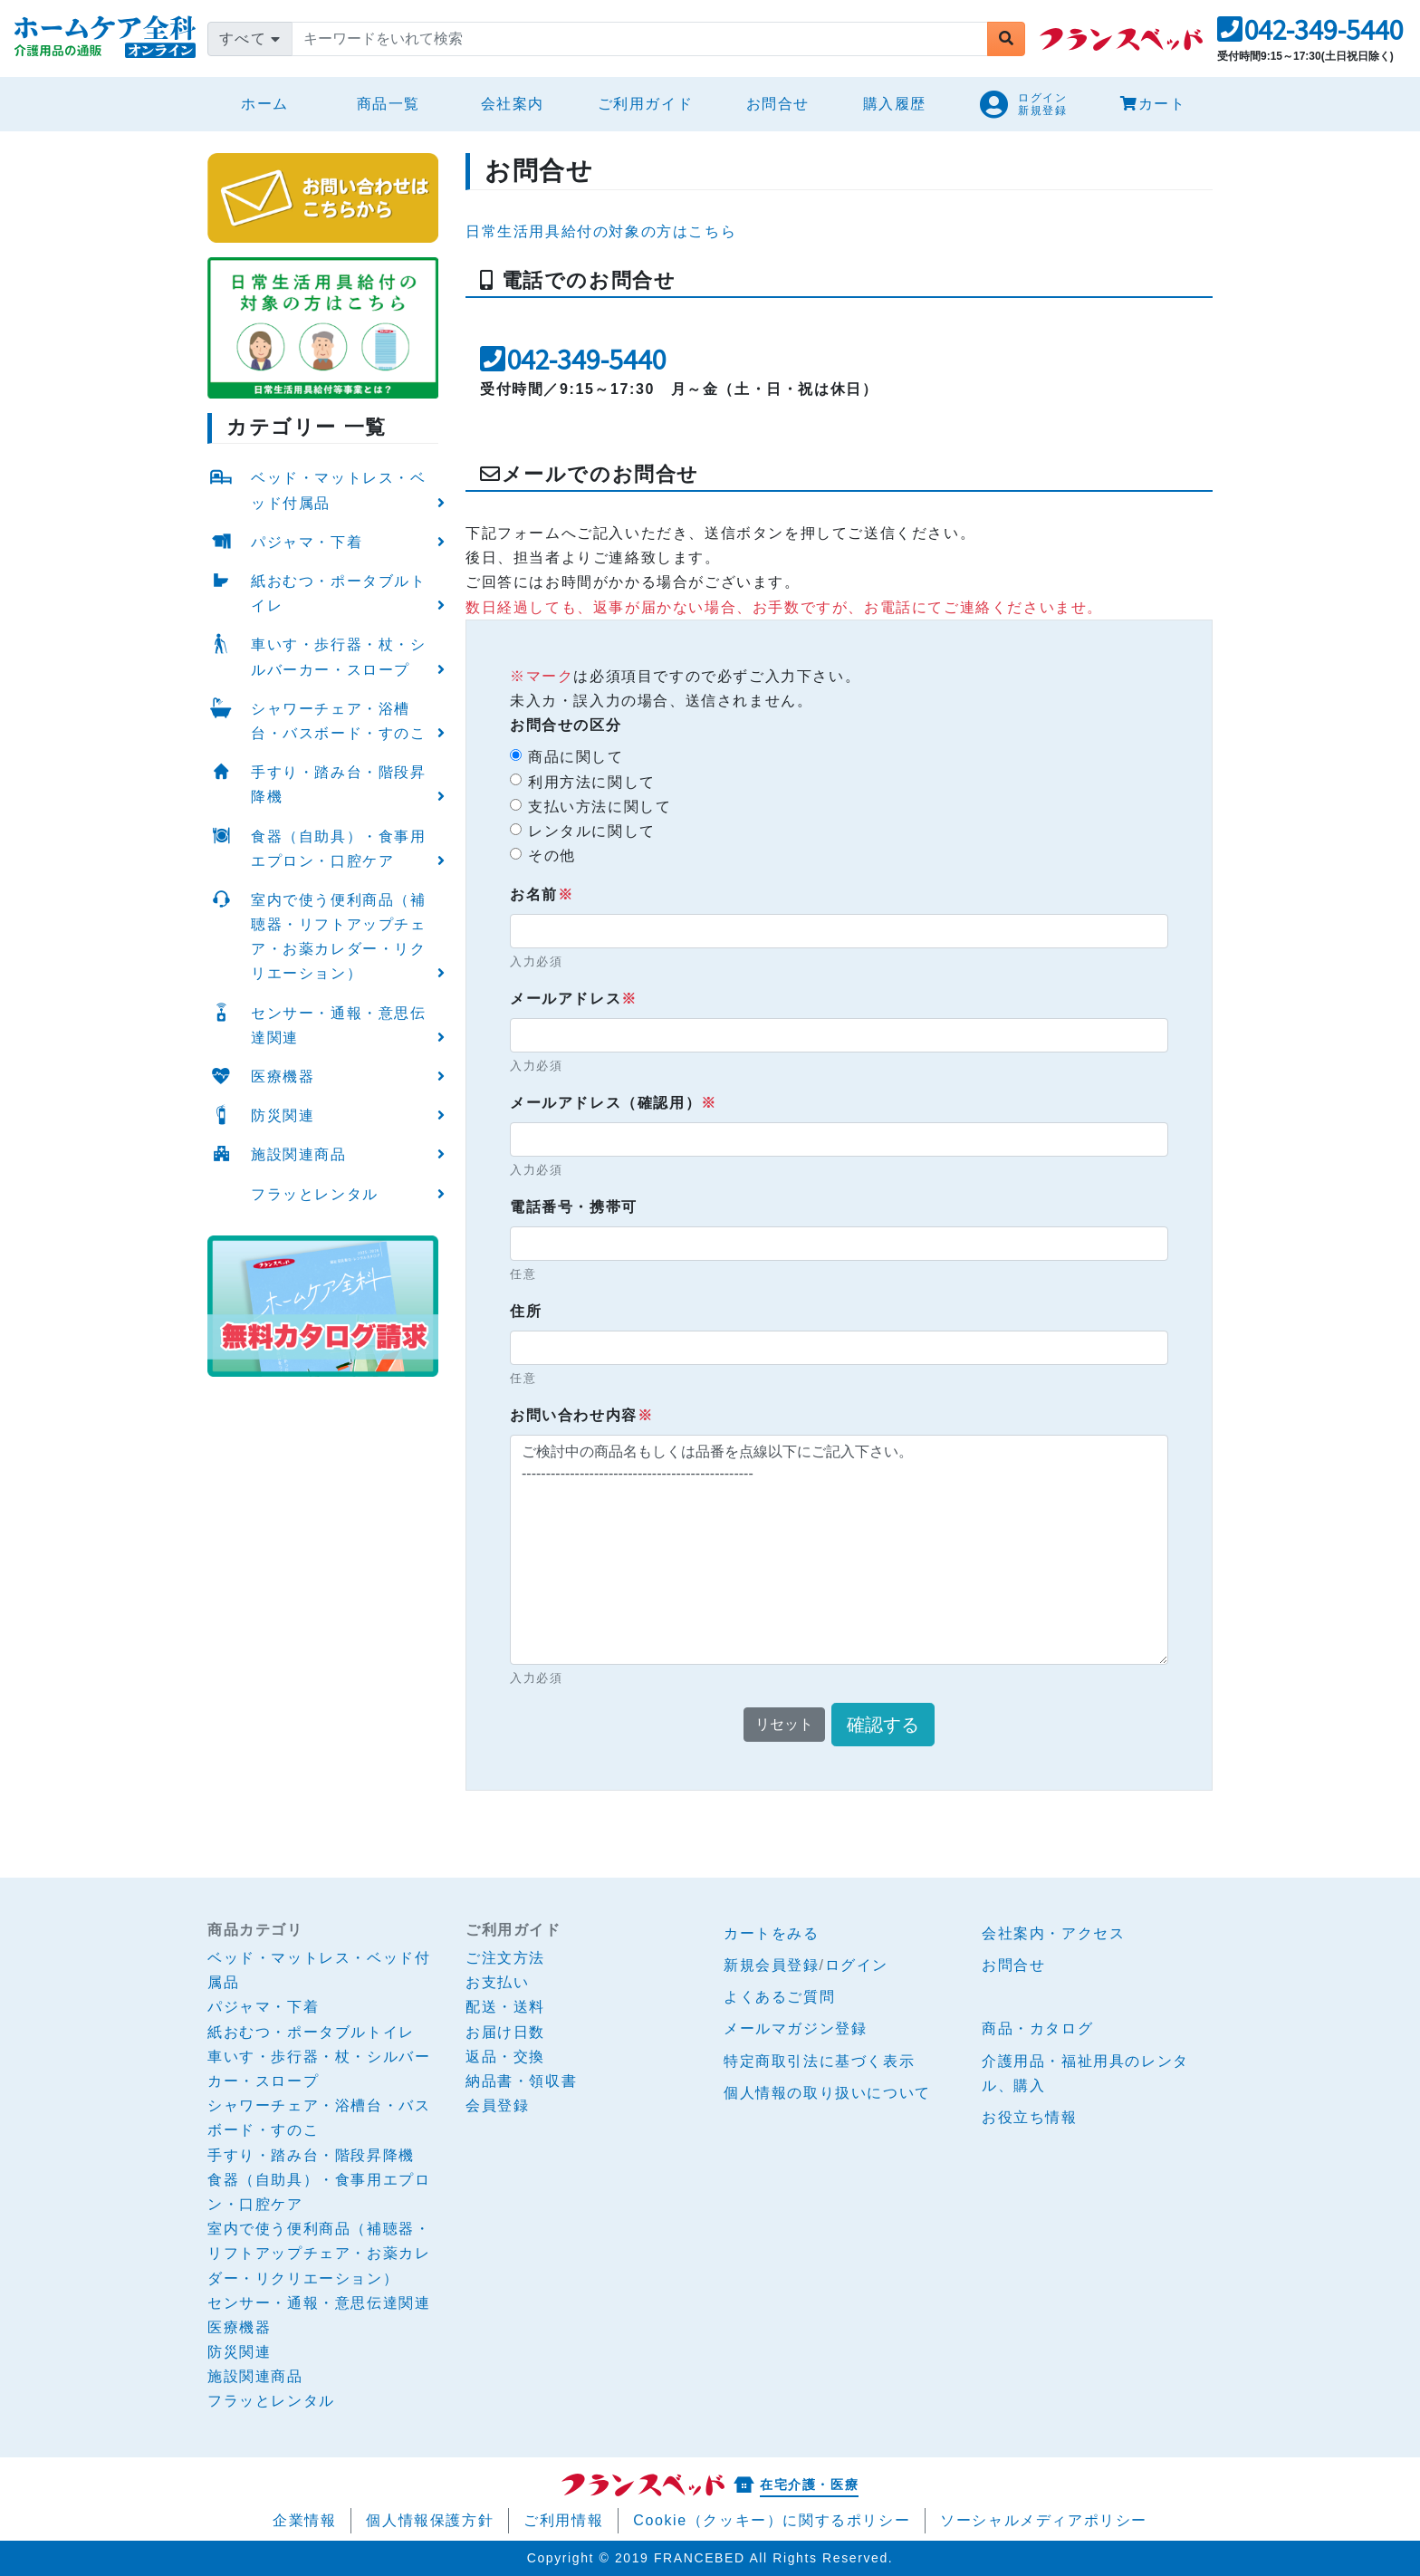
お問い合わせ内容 (581, 1415)
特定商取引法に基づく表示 (819, 2061)
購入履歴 (894, 103)
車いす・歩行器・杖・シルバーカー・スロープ (339, 657)
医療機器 (282, 1076)
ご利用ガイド (646, 103)
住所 (526, 1311)
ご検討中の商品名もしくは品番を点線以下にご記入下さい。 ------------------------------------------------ (839, 1550)
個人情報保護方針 (430, 2520)
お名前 (541, 894)
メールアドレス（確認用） (613, 1102)
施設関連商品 (299, 1154)
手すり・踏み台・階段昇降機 (339, 784)
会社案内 (512, 103)
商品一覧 (388, 103)
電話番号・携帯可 (574, 1207)
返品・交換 (505, 2056)
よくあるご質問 (779, 1996)
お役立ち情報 (1030, 2117)
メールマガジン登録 (795, 2028)
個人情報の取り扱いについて (827, 2092)
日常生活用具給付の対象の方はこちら (600, 231)
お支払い (497, 1982)
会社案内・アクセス (1053, 1933)
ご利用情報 (563, 2520)
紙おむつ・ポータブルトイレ (339, 593)
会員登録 (497, 2105)
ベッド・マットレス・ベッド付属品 (339, 490)
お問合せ (778, 103)
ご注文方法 (505, 1958)
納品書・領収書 (521, 2081)
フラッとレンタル (315, 1194)
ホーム (272, 101)
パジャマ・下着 (306, 542)
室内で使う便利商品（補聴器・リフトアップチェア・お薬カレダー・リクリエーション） (339, 937)
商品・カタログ (1037, 2028)
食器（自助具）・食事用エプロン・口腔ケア (339, 849)
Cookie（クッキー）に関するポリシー (771, 2520)
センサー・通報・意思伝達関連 (339, 1025)
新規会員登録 (772, 1965)
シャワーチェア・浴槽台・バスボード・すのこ (339, 721)
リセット (784, 1724)
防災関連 (282, 1115)
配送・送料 (505, 2006)
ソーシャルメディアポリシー (1043, 2520)
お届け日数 (505, 2032)
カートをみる (772, 1933)
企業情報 (304, 2520)
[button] (1310, 35)
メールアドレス (574, 998)
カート (1152, 103)
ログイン (856, 1965)
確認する (883, 1725)
